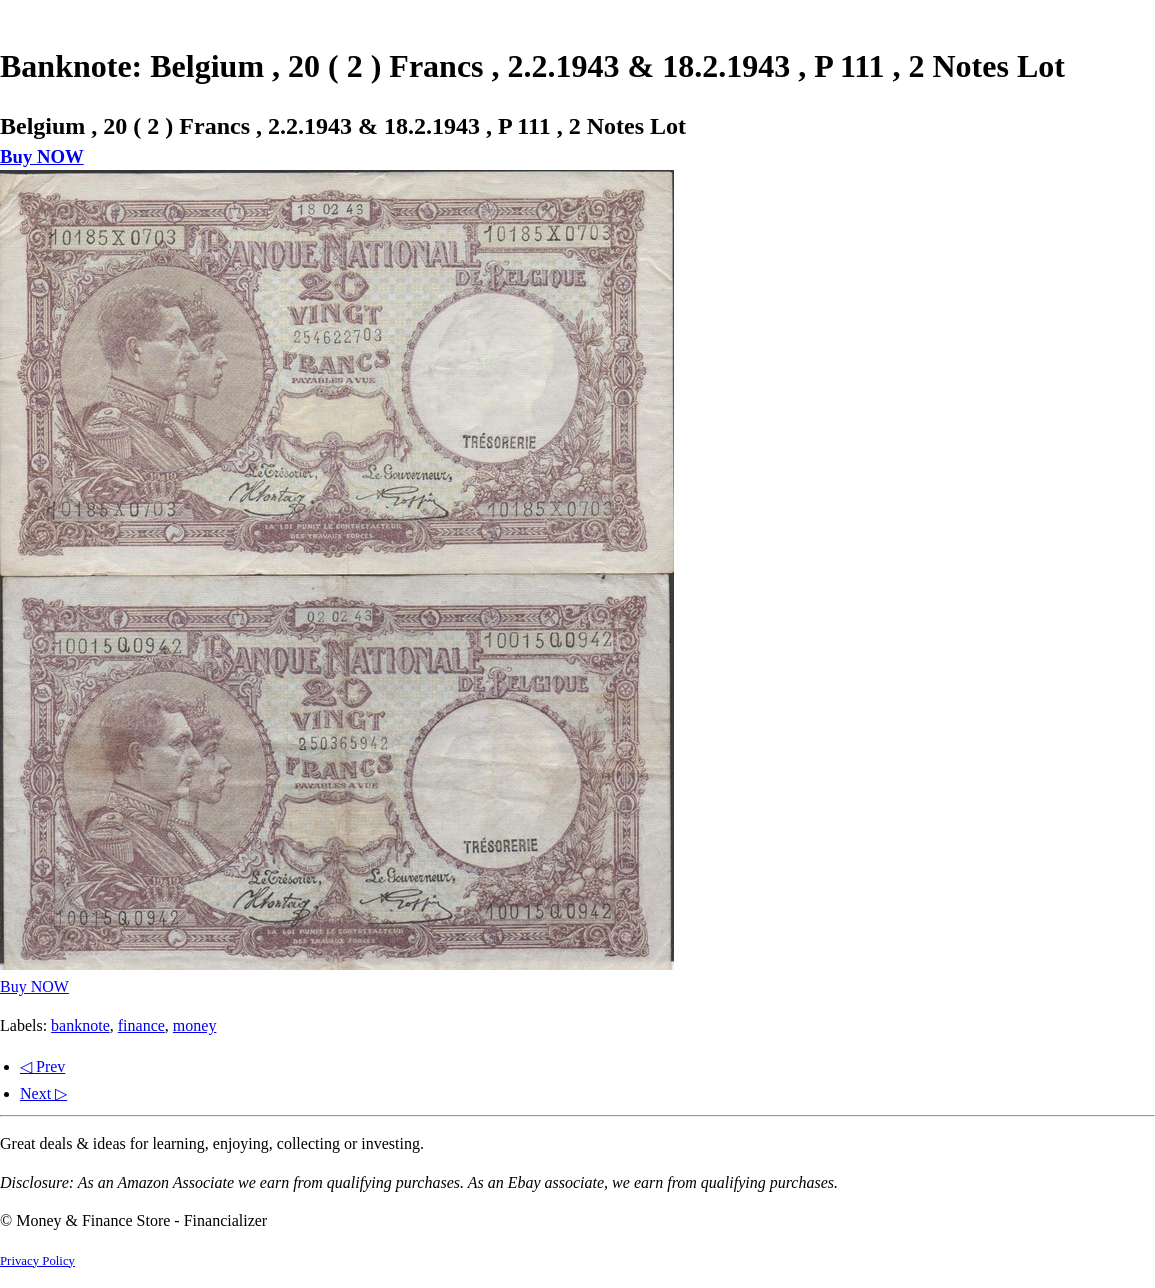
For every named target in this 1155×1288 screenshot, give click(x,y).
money (195, 1025)
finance (141, 1025)
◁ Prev (42, 1066)
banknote (80, 1025)
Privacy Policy (37, 1261)
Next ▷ (43, 1093)
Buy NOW (42, 156)
